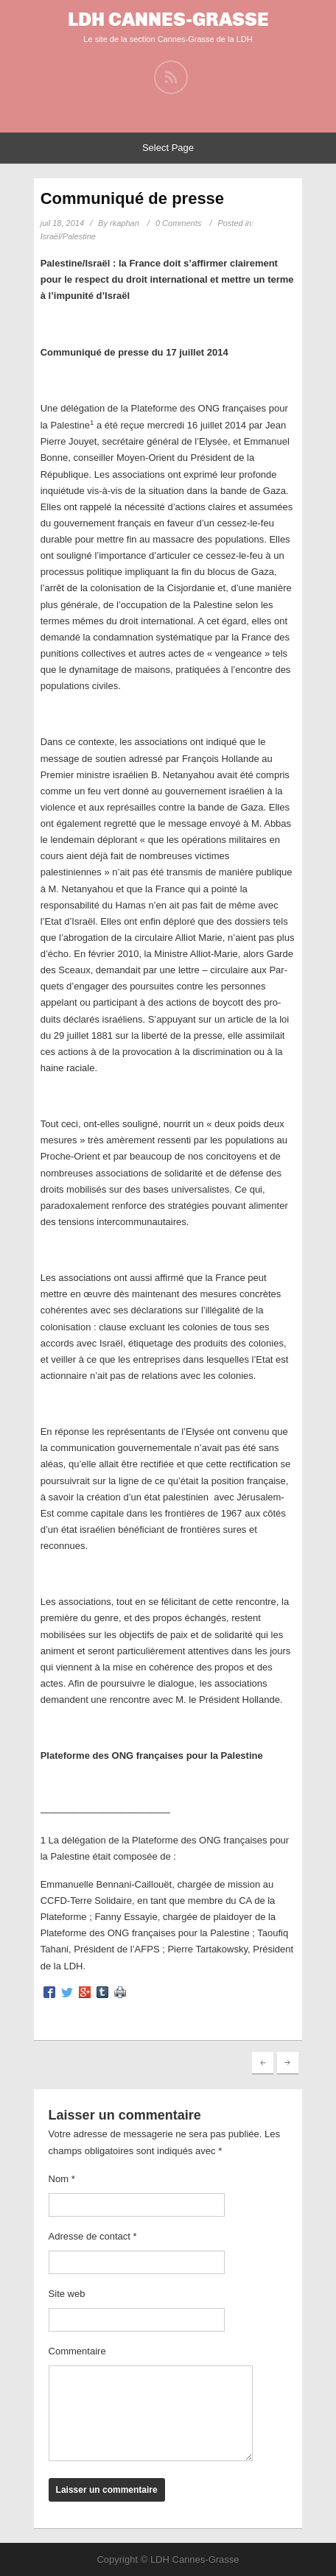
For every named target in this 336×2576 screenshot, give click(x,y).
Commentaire (77, 2351)
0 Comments (178, 223)
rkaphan (124, 223)
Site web (67, 2293)
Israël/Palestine (68, 236)
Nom (62, 2178)
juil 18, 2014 (62, 223)
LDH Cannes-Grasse (168, 19)
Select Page (168, 147)
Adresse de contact (93, 2236)
